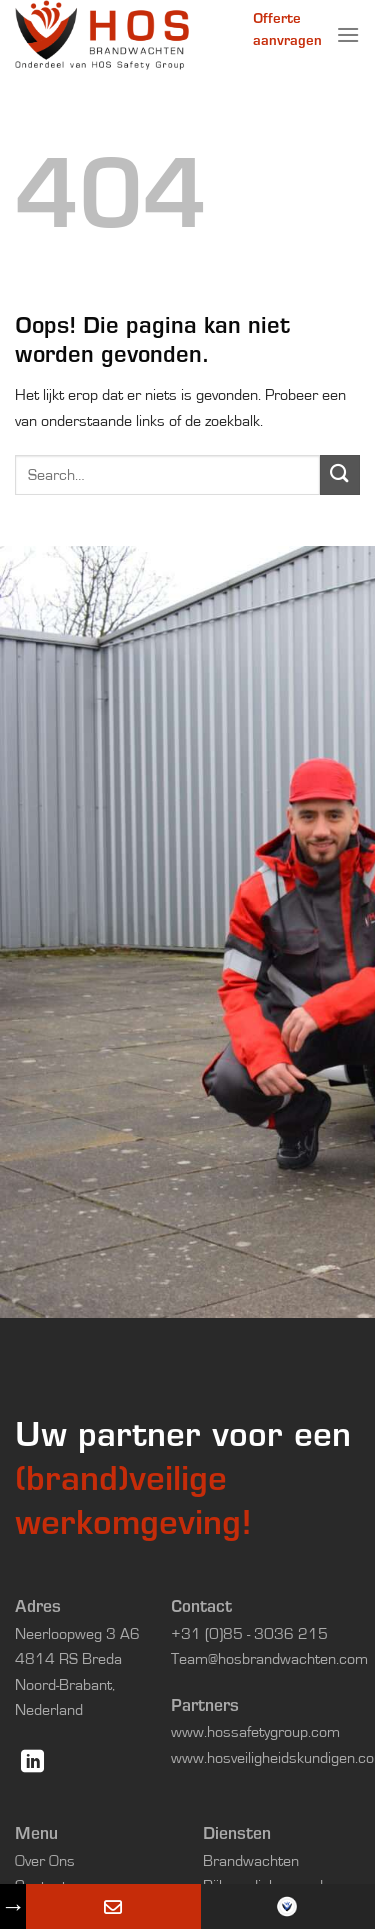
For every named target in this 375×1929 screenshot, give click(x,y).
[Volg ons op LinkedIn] (32, 1763)
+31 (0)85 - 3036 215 (249, 1634)
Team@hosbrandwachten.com (269, 1659)
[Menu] (348, 34)
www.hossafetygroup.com (255, 1732)
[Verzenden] (340, 474)
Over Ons (45, 1861)
